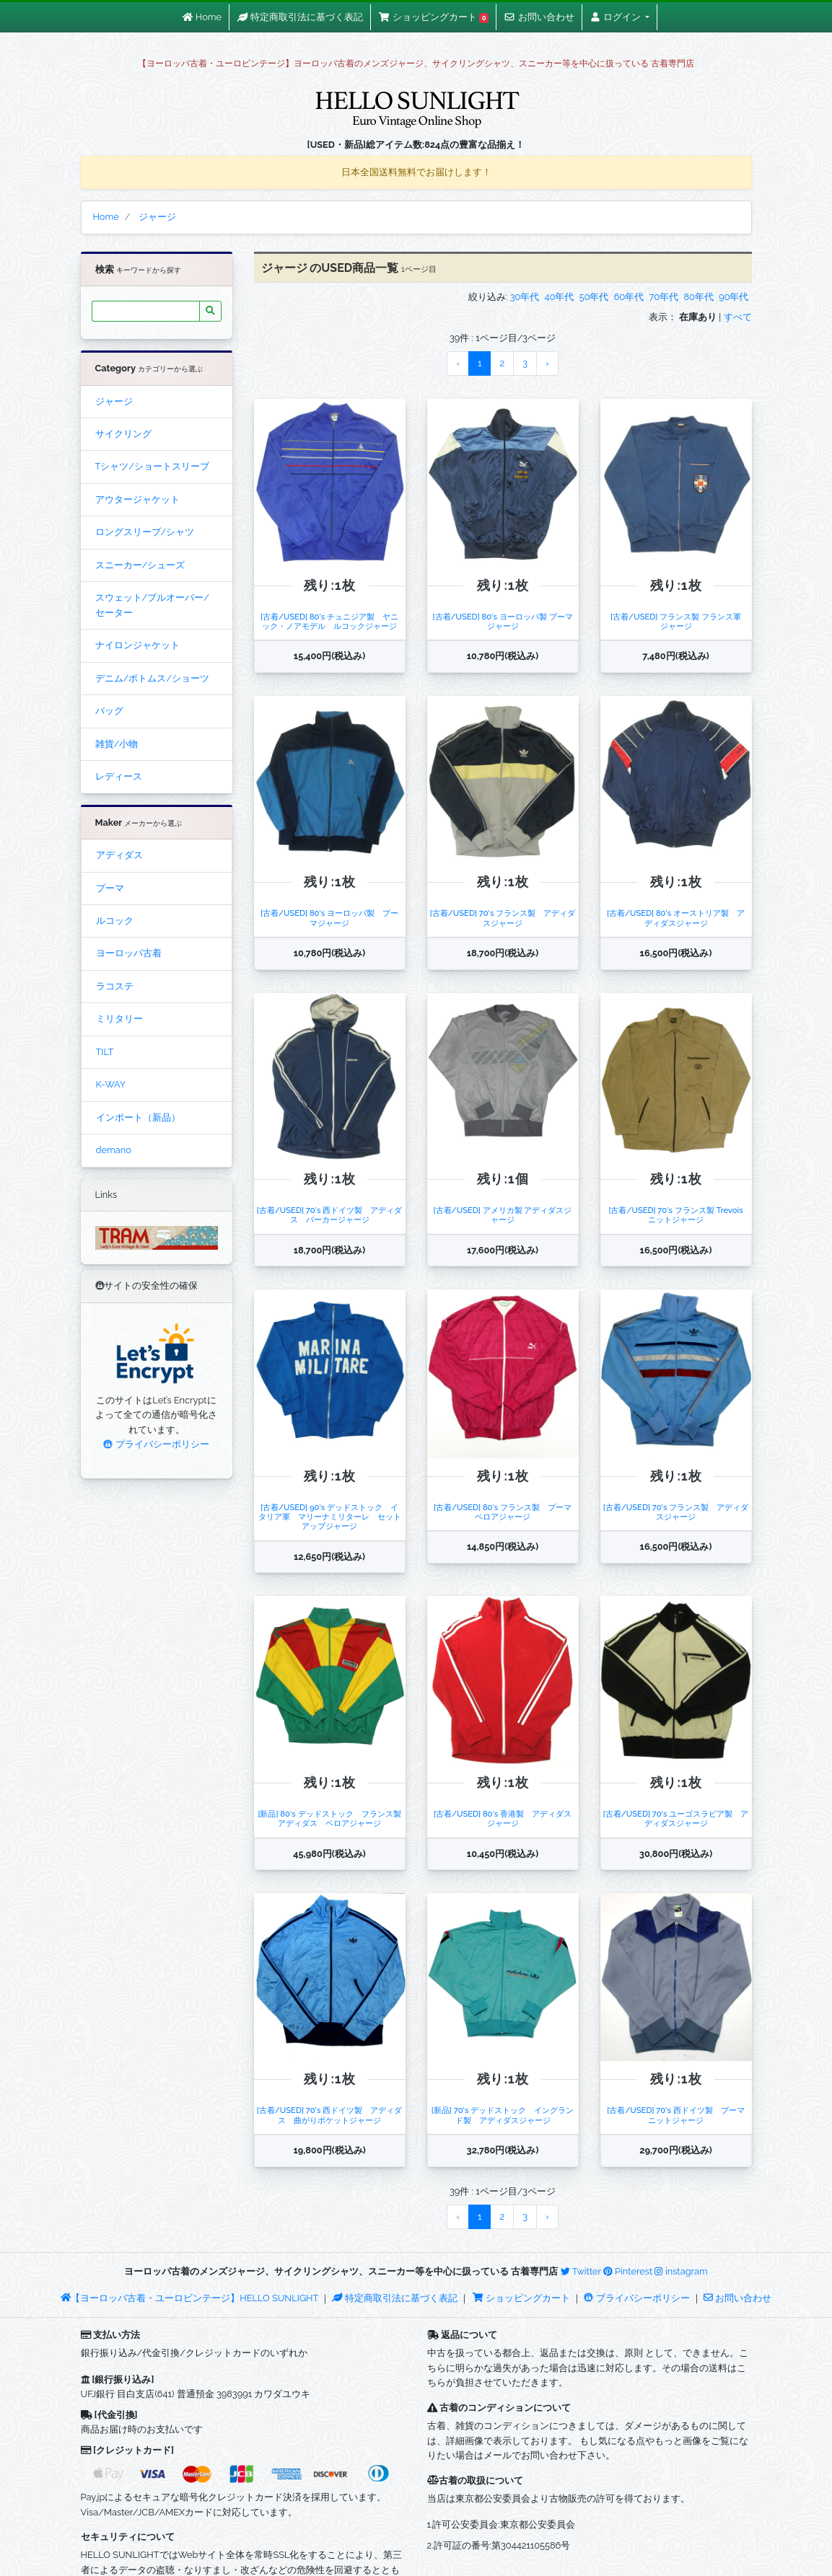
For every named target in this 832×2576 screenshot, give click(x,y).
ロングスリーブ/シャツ (145, 531)
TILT (105, 1051)
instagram (680, 2271)
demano (113, 1149)
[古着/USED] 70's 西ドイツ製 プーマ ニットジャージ (680, 2115)
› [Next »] (547, 363)
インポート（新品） (138, 1117)
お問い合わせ (737, 2298)
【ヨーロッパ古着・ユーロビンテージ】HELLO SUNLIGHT (189, 2298)
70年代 (664, 296)
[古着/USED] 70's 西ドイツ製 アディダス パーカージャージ (330, 1215)
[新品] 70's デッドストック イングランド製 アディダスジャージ (503, 2115)
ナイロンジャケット (137, 645)
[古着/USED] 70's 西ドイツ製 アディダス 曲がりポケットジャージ (330, 2115)
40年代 (559, 296)
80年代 (698, 296)
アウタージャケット (137, 499)
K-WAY (111, 1084)
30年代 (525, 296)
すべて (738, 317)
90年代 (733, 296)
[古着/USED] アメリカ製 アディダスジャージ (503, 1215)
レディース (118, 776)
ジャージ (114, 401)
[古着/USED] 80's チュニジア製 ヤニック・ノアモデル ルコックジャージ (329, 621)
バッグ (109, 710)
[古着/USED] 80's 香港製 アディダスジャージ (503, 1818)
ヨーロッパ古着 (129, 953)
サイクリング (123, 433)
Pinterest (627, 2271)
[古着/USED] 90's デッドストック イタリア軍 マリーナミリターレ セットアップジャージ (329, 1517)
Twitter (581, 2271)
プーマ (110, 888)
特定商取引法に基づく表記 (394, 2298)
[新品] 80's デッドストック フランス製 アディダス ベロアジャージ (333, 1818)
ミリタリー (119, 1018)
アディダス (119, 855)
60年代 (629, 296)
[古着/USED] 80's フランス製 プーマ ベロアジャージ (506, 1512)
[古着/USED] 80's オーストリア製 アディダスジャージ (676, 917)
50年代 (594, 296)
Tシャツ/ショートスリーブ (152, 466)
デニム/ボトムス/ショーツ (152, 678)
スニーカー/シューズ (140, 565)
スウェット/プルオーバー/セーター (152, 604)
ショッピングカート (522, 2298)
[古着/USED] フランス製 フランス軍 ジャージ (679, 621)
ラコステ (114, 986)
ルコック (114, 920)
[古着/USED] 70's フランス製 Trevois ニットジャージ (679, 1215)
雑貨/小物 (117, 743)
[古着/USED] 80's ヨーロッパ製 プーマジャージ (502, 621)
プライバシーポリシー (156, 1444)
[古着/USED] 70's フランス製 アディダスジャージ (503, 917)
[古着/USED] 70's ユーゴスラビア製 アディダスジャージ (676, 1818)
